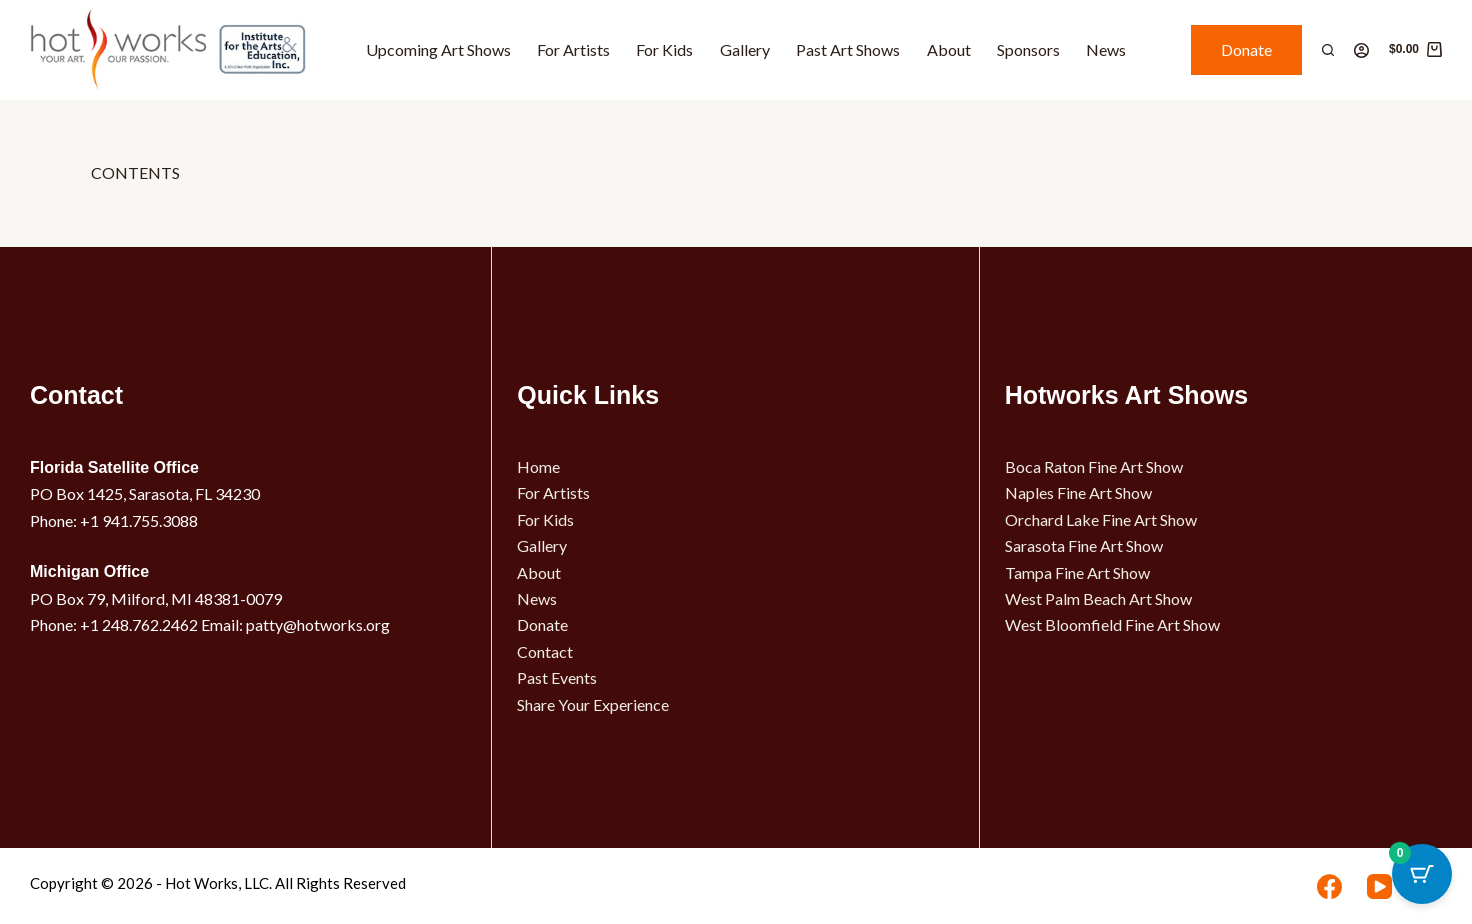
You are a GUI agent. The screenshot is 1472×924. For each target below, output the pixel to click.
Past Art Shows (848, 49)
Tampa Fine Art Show (1077, 572)
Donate (1246, 49)
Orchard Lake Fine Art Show (1101, 519)
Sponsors (1028, 49)
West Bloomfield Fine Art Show (1112, 624)
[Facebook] (1329, 886)
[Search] (1328, 50)
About (949, 49)
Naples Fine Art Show (1078, 492)
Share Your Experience (593, 704)
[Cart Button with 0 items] (1422, 874)
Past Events (557, 677)
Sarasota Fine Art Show (1084, 545)
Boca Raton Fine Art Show (1094, 466)
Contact (545, 651)
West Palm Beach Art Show (1098, 598)
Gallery (745, 49)
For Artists (573, 49)
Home (538, 466)
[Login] (1361, 50)
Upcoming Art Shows (438, 49)
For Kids (664, 49)
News (1106, 49)
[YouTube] (1379, 886)
